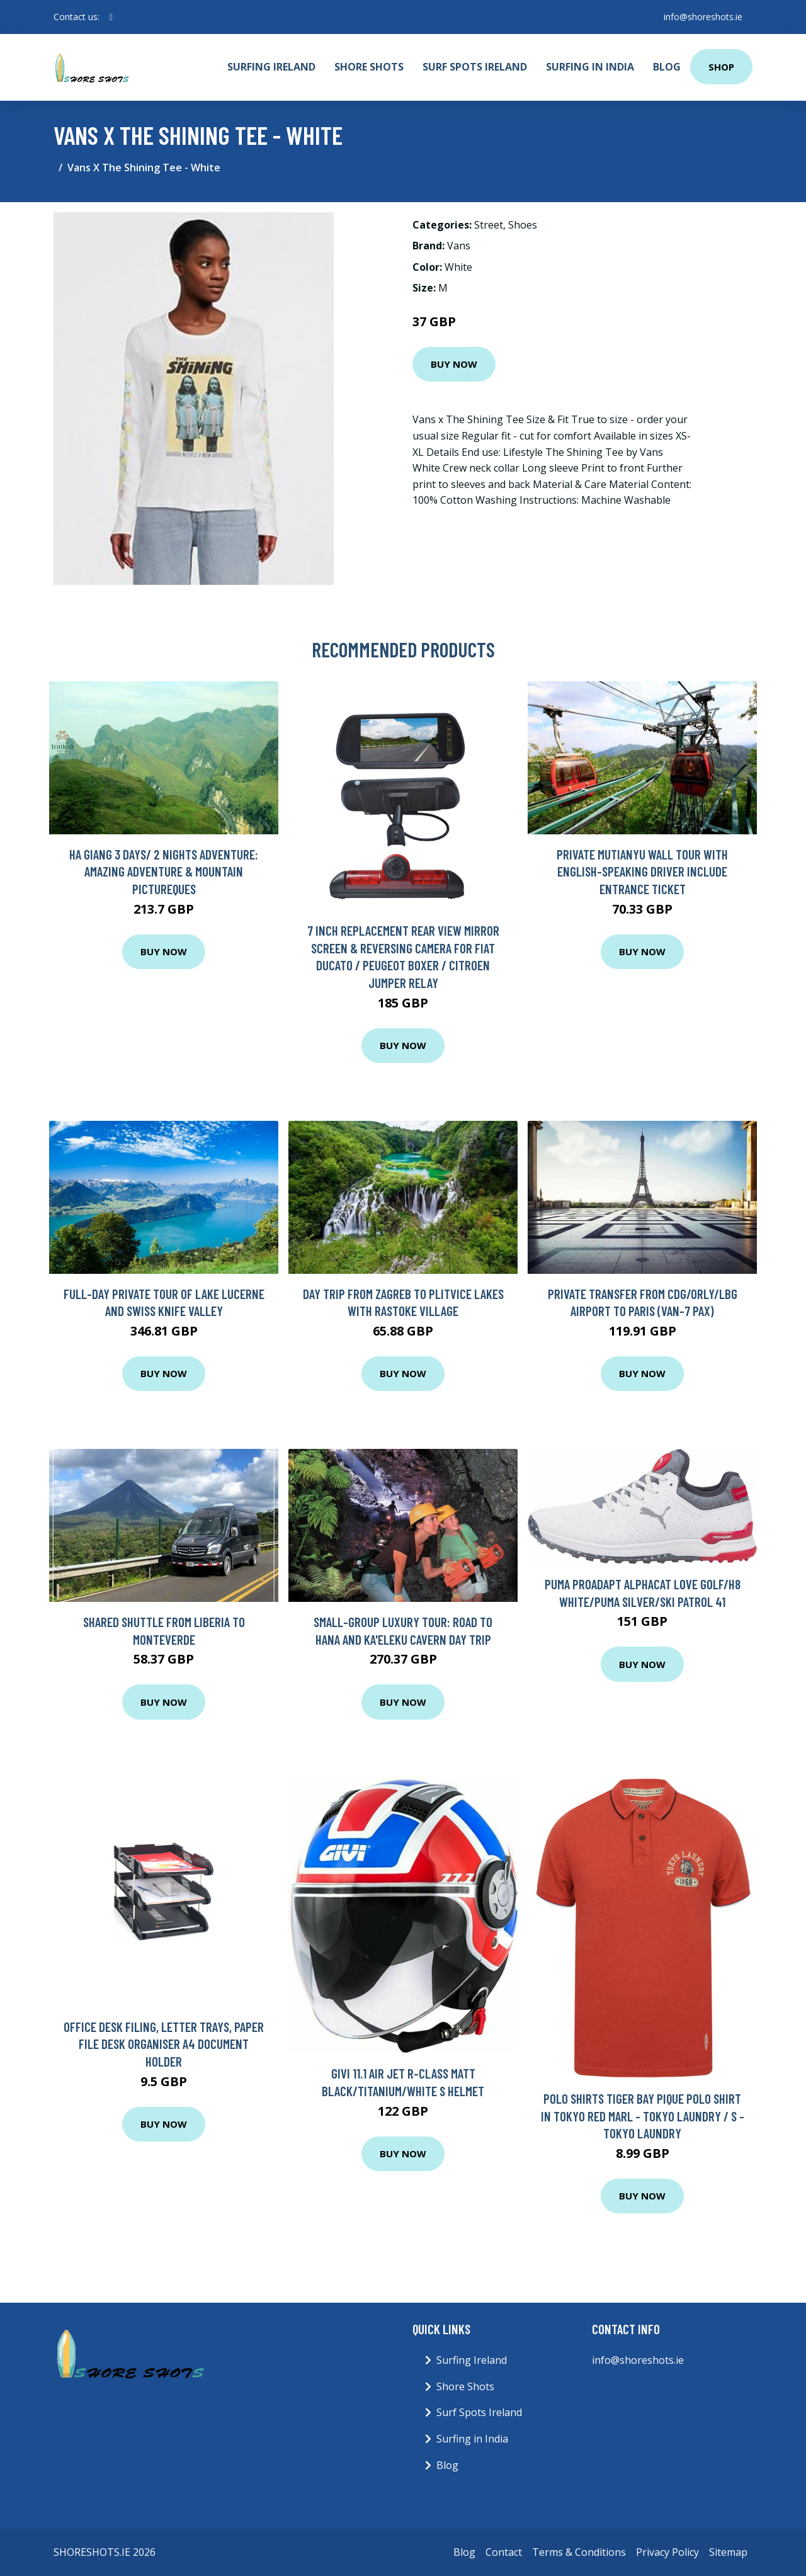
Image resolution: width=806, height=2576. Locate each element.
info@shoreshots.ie (703, 17)
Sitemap (728, 2552)
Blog (667, 67)
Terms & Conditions (579, 2552)
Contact (503, 2552)
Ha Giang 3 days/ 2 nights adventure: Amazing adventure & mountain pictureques (163, 871)
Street (488, 225)
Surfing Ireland (271, 67)
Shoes (522, 225)
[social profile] (111, 17)
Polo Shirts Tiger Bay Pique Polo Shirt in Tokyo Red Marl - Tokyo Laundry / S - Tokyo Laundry (642, 2116)
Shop (721, 66)
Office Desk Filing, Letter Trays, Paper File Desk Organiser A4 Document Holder (164, 2044)
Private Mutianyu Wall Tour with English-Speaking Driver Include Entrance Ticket (642, 871)
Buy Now (454, 364)
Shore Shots (369, 67)
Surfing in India (590, 67)
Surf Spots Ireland (475, 67)
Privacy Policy (667, 2552)
